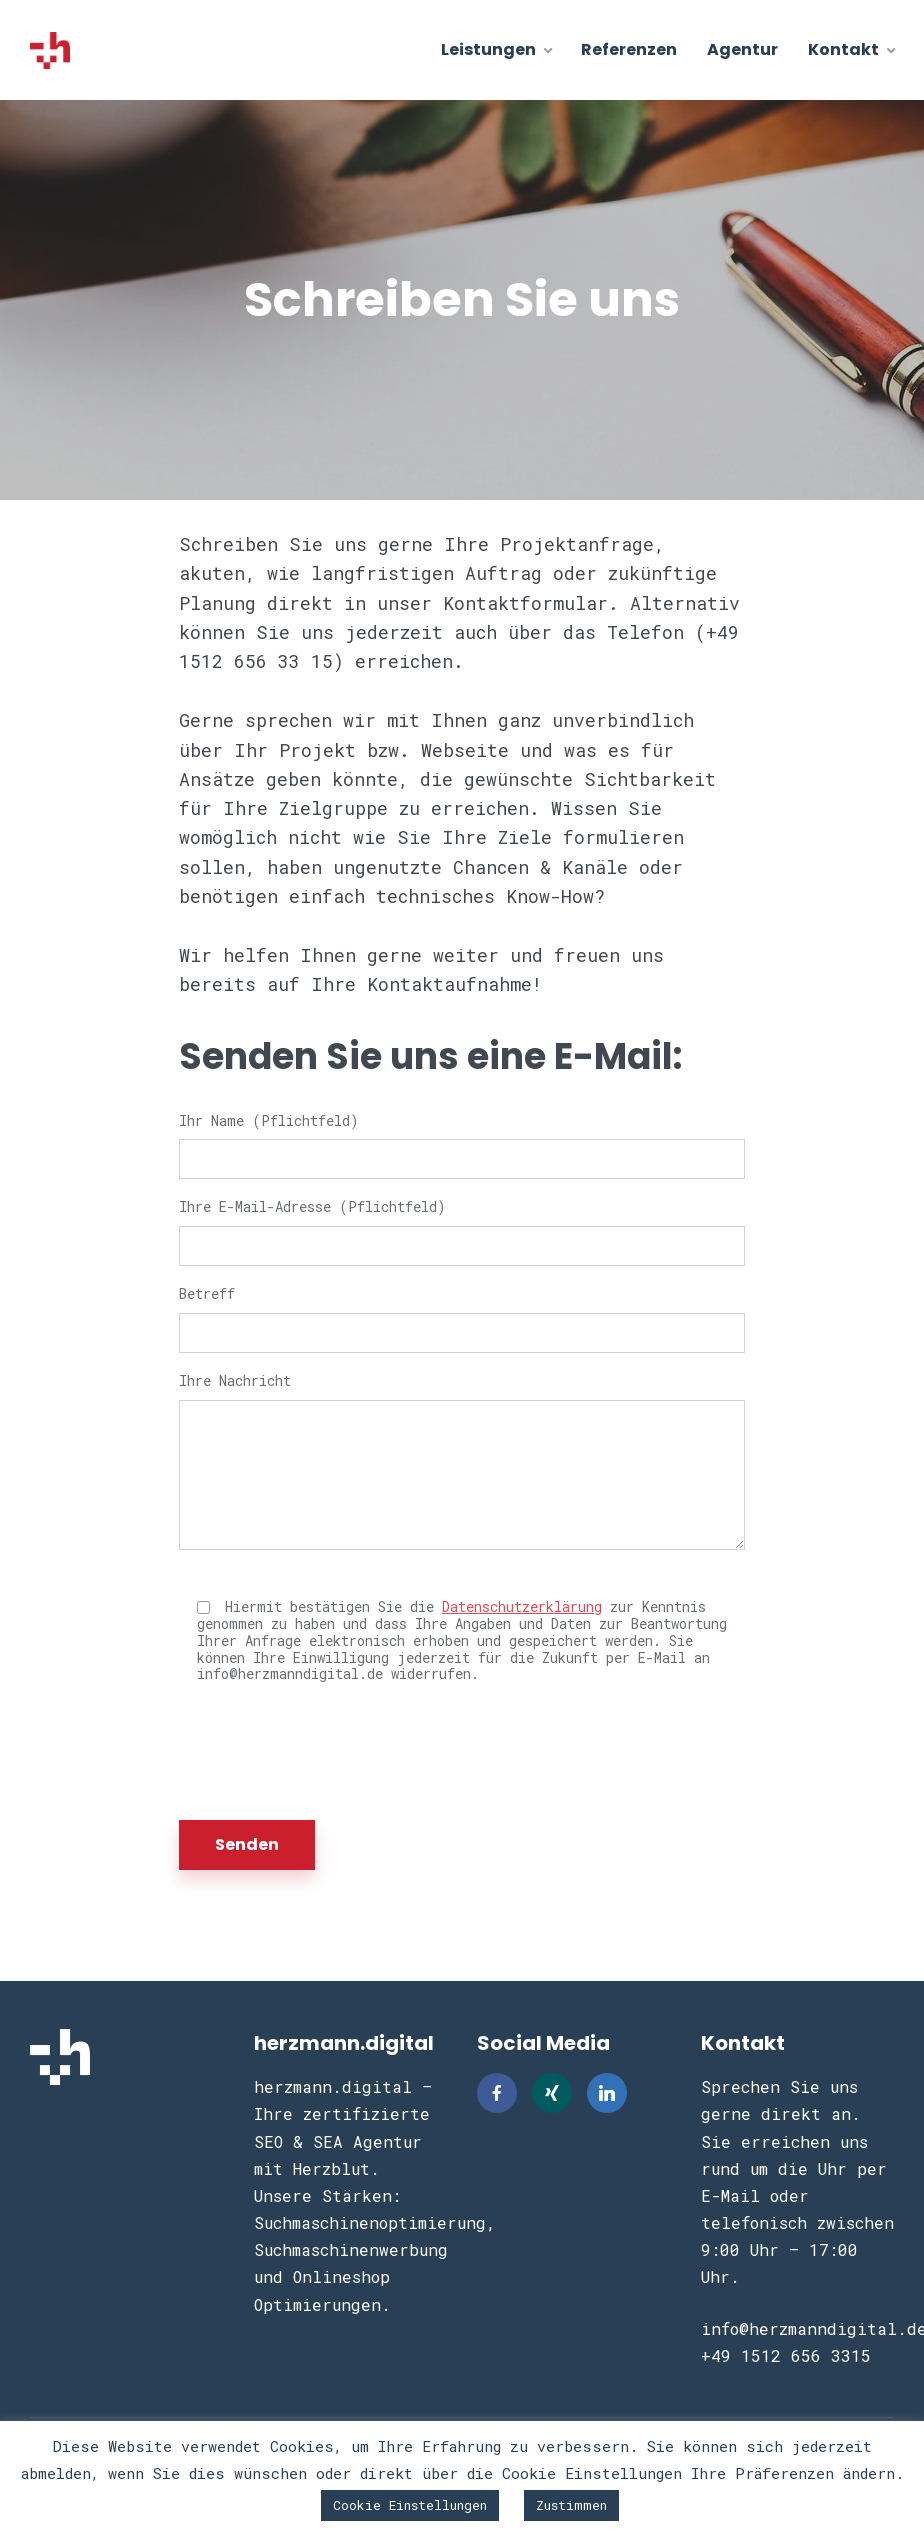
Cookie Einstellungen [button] (410, 2505)
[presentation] (331, 1752)
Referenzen (629, 49)
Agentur (742, 49)
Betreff (462, 1314)
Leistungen (488, 49)
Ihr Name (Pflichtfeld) (462, 1141)
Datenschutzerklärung (522, 1606)
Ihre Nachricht (462, 1461)
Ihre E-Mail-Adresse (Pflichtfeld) (462, 1227)
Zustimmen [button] (571, 2505)
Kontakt (843, 49)
